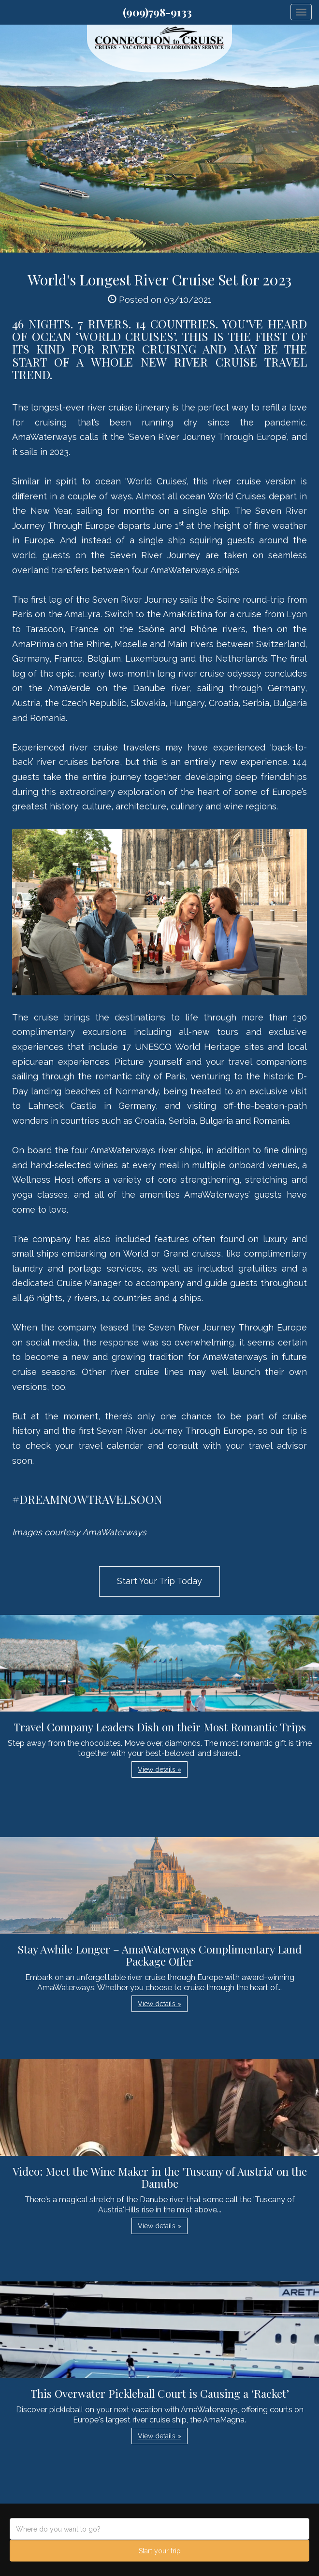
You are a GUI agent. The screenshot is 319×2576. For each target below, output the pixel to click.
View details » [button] (159, 1769)
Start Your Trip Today (159, 1581)
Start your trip (160, 2551)
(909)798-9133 (157, 12)
